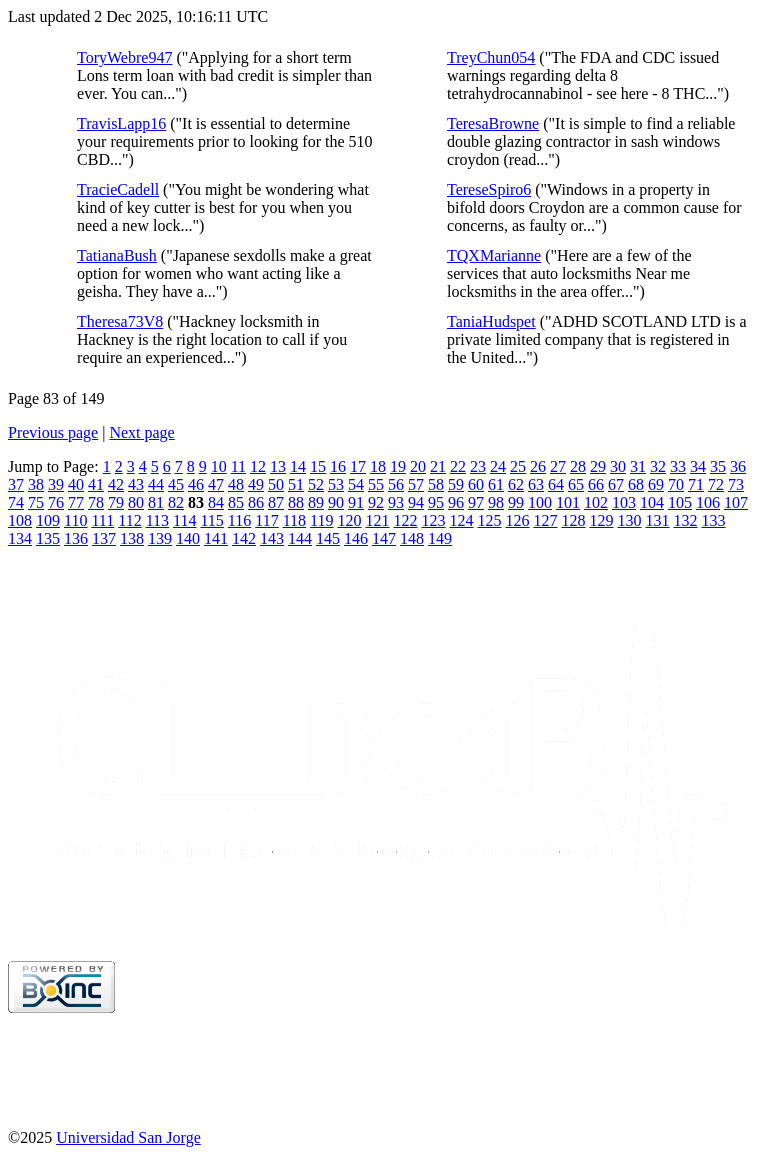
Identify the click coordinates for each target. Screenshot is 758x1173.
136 (76, 538)
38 (36, 484)
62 (516, 484)
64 (556, 484)
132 (685, 520)
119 (321, 520)
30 (618, 466)
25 (518, 466)
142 (244, 538)
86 (256, 502)
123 (433, 520)
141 (216, 538)
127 (545, 520)
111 (102, 520)
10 (219, 466)
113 (157, 520)
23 (478, 466)
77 (76, 502)
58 (436, 484)
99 (516, 502)
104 (652, 502)
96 (456, 502)
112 (129, 520)
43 (136, 484)
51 (296, 484)
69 (656, 484)
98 (496, 502)
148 (412, 538)
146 (356, 538)
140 (188, 538)
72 (716, 484)
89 (316, 502)
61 (496, 484)
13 (278, 466)
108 (20, 520)
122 (405, 520)
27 (558, 466)
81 (156, 502)
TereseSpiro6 (489, 189)
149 (440, 538)
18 (378, 466)
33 (678, 466)
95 (436, 502)
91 (356, 502)
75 (36, 502)
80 (136, 502)
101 (568, 502)
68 (636, 484)
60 (476, 484)
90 (336, 502)
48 (236, 484)
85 (236, 502)
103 (624, 502)
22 (458, 466)
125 (489, 520)
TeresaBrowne (493, 123)
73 (736, 484)
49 (256, 484)
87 (276, 502)
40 (76, 484)
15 (318, 466)
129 (601, 520)
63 (536, 484)
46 (196, 484)
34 (698, 466)
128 (573, 520)
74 (16, 502)
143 (272, 538)
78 (96, 502)
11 (238, 466)
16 (338, 466)
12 (258, 466)
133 (713, 520)
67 (616, 484)
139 (160, 538)
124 (461, 520)
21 (438, 466)
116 (239, 520)
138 (132, 538)
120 (349, 520)
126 (517, 520)
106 (708, 502)
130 (629, 520)
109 (48, 520)
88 (296, 502)
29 (598, 466)
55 (376, 484)
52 (316, 484)
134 (20, 538)
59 (456, 484)
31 (638, 466)
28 (578, 466)
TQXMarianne (494, 255)
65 (576, 484)
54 (356, 484)
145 (328, 538)
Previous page (53, 432)
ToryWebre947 (124, 57)
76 (56, 502)
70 (676, 484)
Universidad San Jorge (128, 1137)
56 (396, 484)
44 (156, 484)
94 (416, 502)
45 (176, 484)
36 (738, 466)
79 (116, 502)
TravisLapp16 (121, 123)
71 (696, 484)
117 (266, 520)
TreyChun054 (491, 57)
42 (116, 484)
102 (596, 502)
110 (75, 520)
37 (16, 484)
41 (96, 484)
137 (104, 538)
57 (416, 484)
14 (298, 466)
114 (184, 520)
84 (216, 502)
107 (736, 502)
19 (398, 466)
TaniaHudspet (491, 321)
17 (358, 466)
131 (657, 520)
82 (176, 502)
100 (540, 502)
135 (48, 538)
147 (384, 538)
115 (211, 520)
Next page (141, 432)
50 (276, 484)
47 (216, 484)
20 (418, 466)
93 (396, 502)
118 (294, 520)
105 (680, 502)
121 (377, 520)
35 (718, 466)
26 (538, 466)
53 (336, 484)
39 (56, 484)
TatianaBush (117, 255)
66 (596, 484)
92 (376, 502)
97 (476, 502)
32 (658, 466)
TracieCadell (118, 189)
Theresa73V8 (120, 321)
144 (300, 538)
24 (498, 466)
